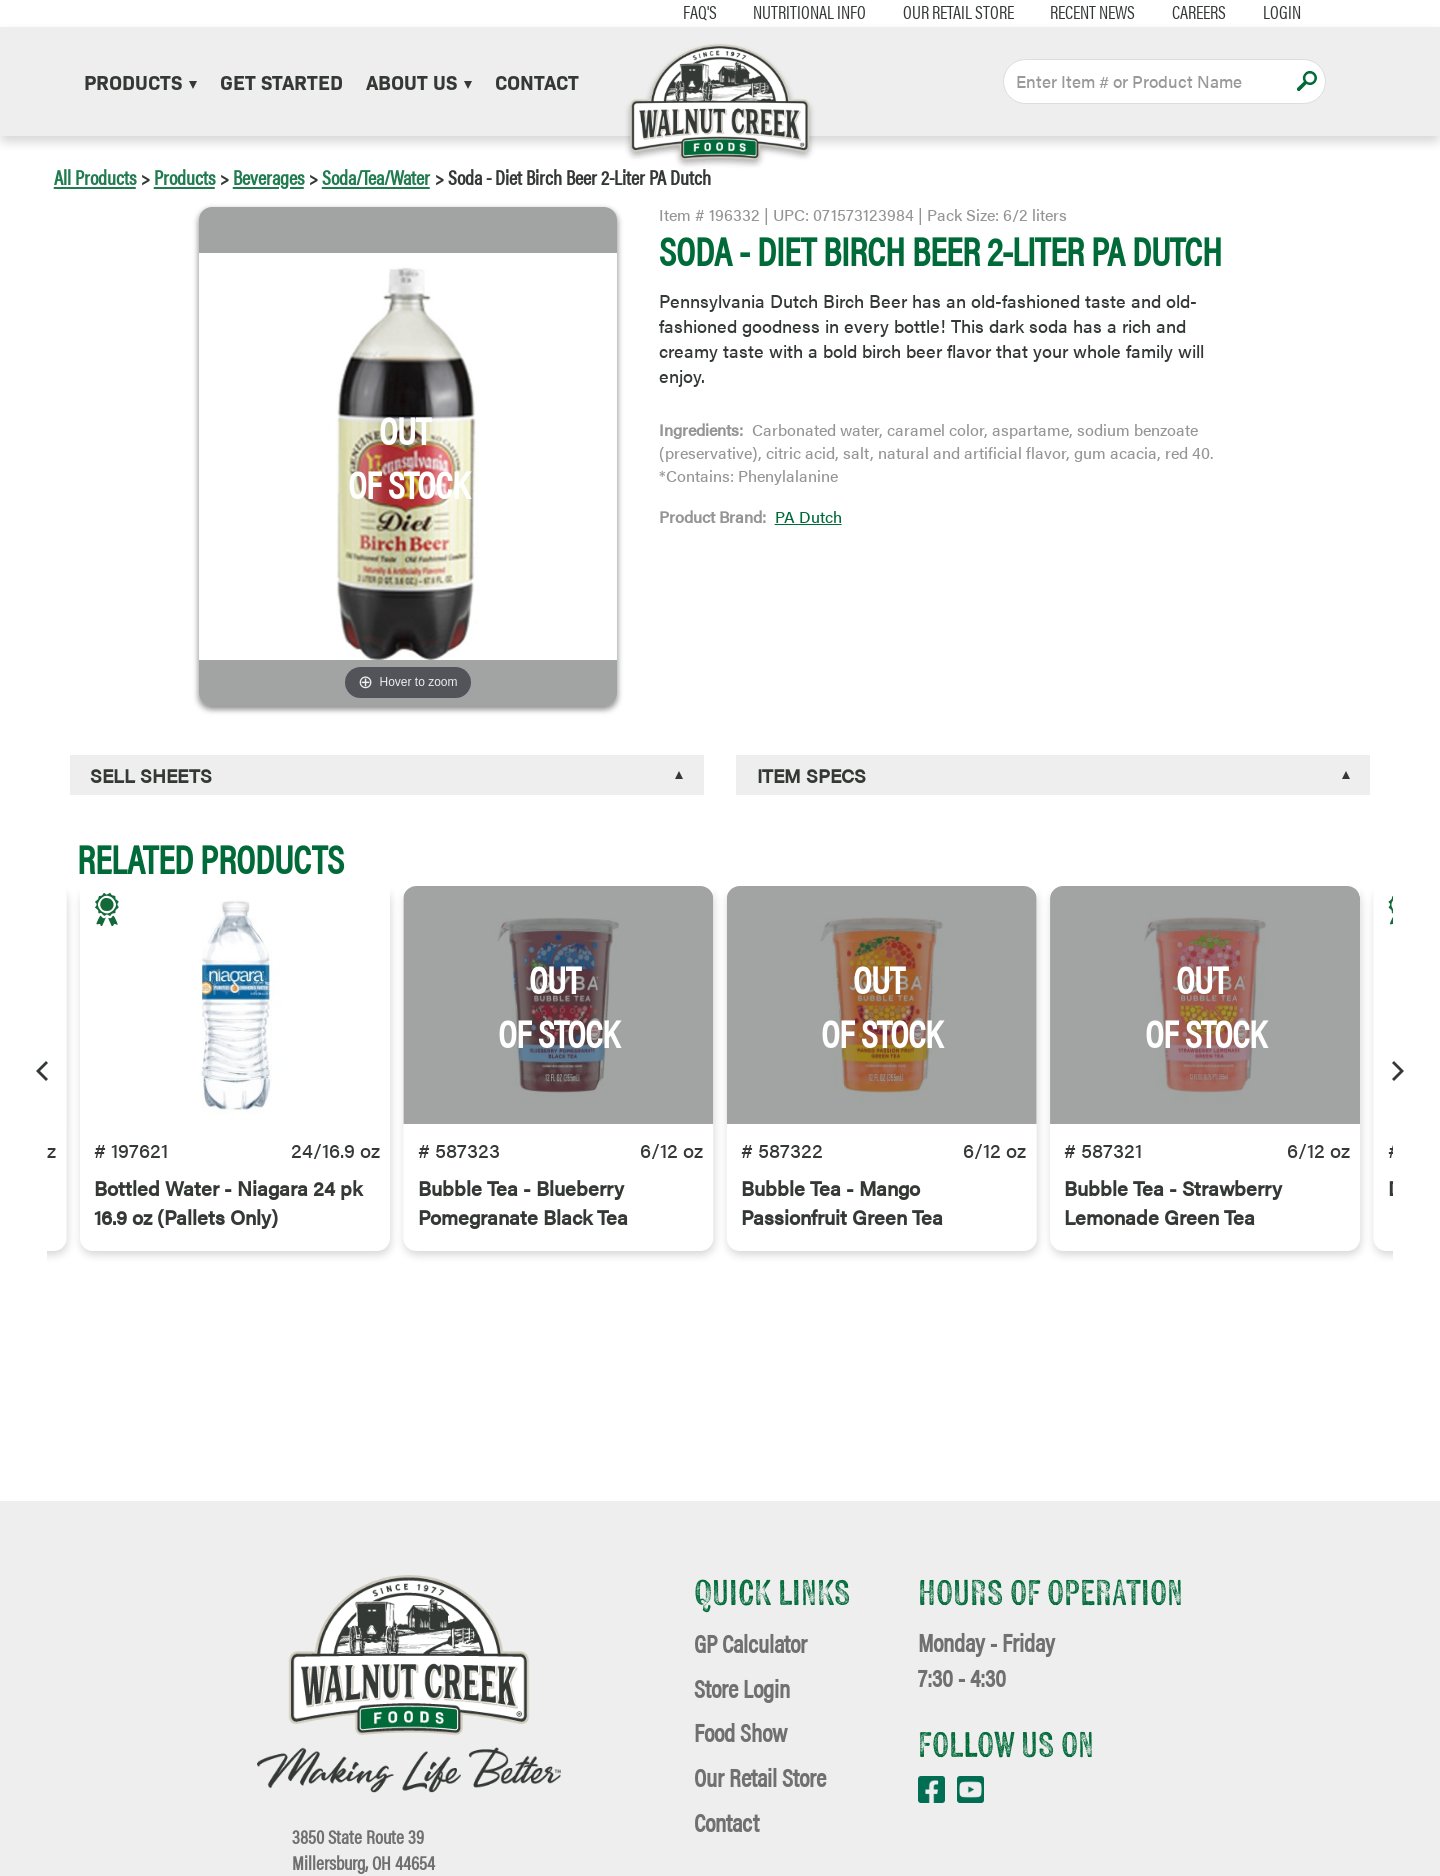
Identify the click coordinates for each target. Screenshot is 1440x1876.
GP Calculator (750, 1642)
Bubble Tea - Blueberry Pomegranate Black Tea (523, 1207)
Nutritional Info (798, 12)
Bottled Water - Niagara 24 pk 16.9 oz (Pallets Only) (228, 1207)
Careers (1188, 12)
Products (140, 81)
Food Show (740, 1731)
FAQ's (689, 12)
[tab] (387, 775)
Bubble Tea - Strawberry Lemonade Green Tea (1173, 1207)
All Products (95, 176)
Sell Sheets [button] (151, 775)
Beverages (268, 176)
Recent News (1082, 12)
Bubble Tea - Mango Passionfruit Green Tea (842, 1207)
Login (1271, 12)
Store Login (742, 1687)
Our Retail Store (947, 12)
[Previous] (44, 1068)
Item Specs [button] (811, 775)
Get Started (281, 81)
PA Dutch (808, 516)
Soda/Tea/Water (376, 176)
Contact (537, 81)
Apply (1306, 81)
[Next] (1396, 1068)
